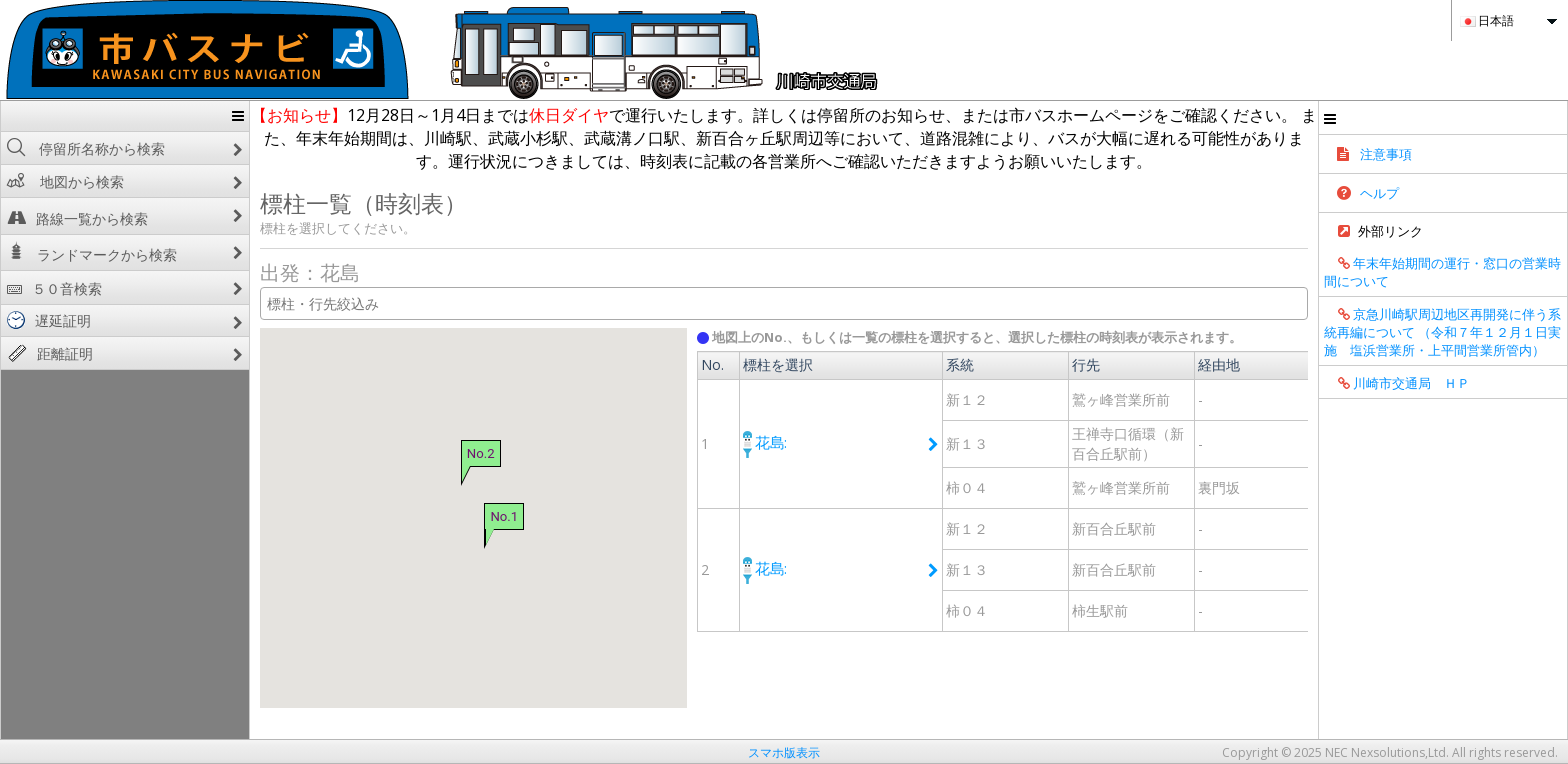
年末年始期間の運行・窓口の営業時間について (1501, 281)
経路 (1385, 398)
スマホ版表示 (784, 752)
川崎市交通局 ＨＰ (1503, 482)
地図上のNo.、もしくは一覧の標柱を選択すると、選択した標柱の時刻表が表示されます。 (949, 337)
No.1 (435, 516)
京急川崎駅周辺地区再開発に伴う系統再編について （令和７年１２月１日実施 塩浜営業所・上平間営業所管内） (1501, 386)
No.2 (412, 452)
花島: (748, 441)
